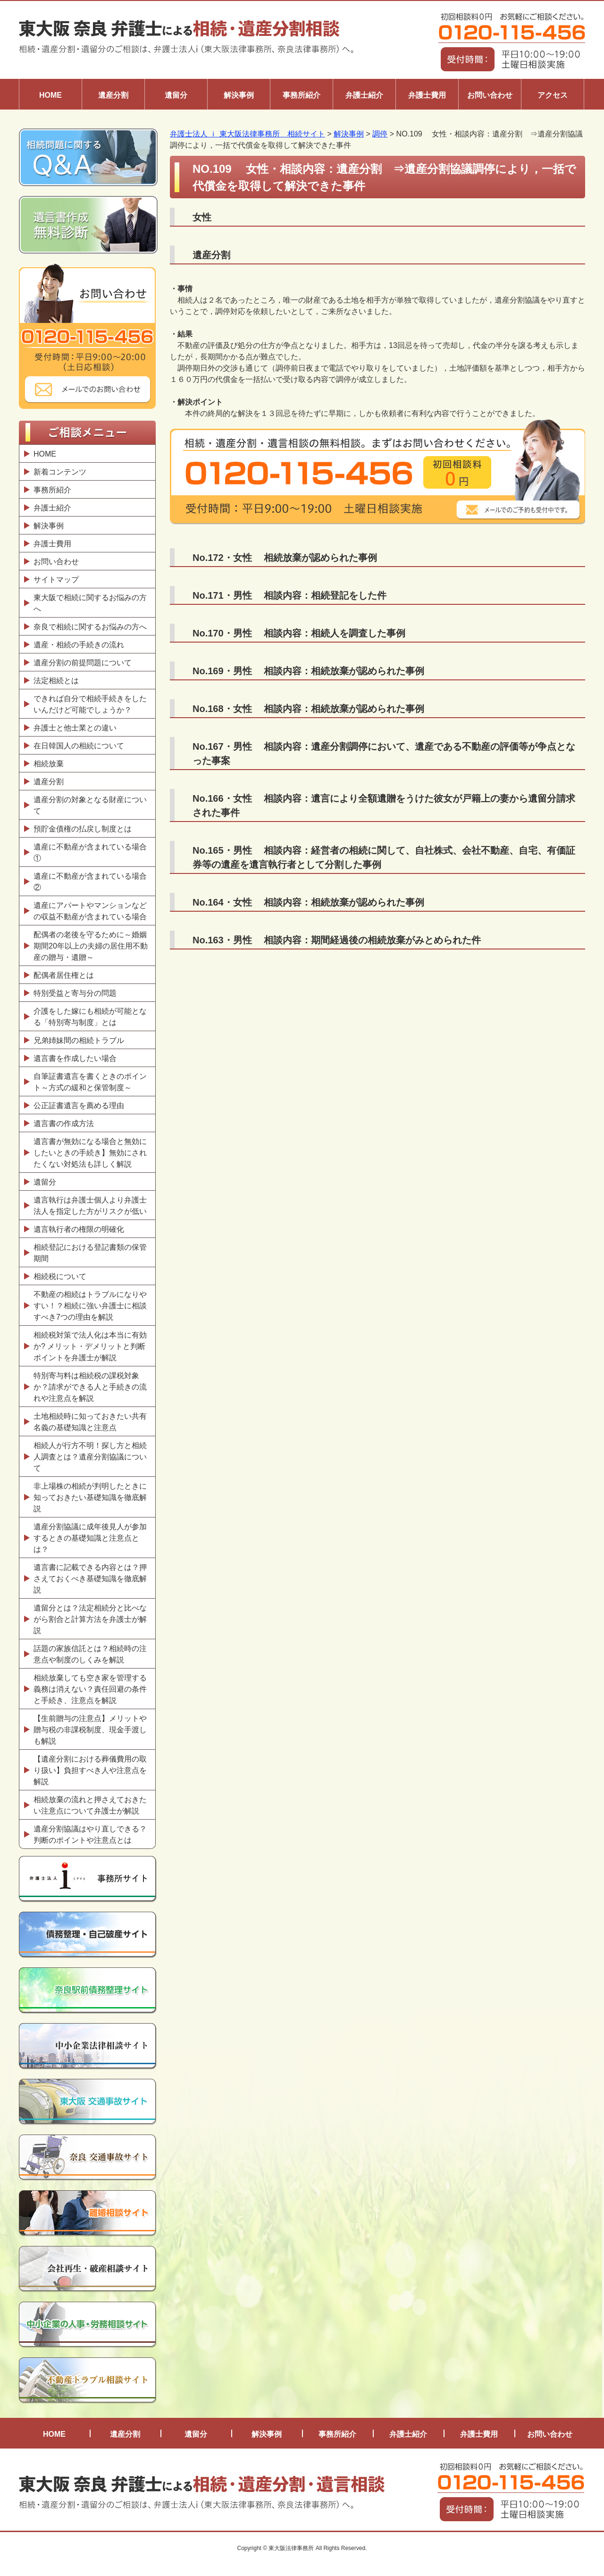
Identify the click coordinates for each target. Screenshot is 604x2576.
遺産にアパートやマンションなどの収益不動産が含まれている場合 (90, 911)
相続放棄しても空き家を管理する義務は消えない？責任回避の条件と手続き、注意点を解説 (90, 1689)
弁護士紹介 (364, 95)
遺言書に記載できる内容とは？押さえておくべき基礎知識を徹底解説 (90, 1578)
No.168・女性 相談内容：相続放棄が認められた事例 (308, 708)
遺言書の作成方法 (66, 1123)
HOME (50, 95)
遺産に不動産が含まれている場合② (90, 881)
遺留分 (176, 95)
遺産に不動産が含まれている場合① (90, 852)
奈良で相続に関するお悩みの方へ (90, 627)
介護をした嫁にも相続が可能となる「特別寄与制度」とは (90, 1016)
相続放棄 (49, 764)
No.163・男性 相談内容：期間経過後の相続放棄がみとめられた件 (337, 940)
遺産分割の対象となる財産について (90, 805)
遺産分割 (113, 95)
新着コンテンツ (60, 472)
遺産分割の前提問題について (83, 663)
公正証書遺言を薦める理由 (79, 1106)
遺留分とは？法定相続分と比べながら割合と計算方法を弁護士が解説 (90, 1619)
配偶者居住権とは (64, 975)
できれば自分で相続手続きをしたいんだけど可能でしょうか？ (90, 704)
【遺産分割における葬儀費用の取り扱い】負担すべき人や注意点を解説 (90, 1770)
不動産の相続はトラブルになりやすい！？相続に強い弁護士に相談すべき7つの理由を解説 (90, 1305)
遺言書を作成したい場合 (75, 1058)
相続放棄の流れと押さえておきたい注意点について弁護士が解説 (90, 1805)
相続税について (60, 1276)
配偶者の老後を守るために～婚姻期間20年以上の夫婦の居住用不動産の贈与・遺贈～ (91, 946)
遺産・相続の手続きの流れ (79, 645)
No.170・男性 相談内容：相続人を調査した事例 (299, 633)
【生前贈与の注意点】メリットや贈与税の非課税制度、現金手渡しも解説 (90, 1729)
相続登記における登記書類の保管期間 (90, 1253)
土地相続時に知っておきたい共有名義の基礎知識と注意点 (90, 1422)
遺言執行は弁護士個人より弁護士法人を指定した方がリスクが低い (90, 1205)
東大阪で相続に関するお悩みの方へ (90, 603)
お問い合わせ (489, 95)
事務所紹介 (301, 95)
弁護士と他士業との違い (75, 728)
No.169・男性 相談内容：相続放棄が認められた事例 (308, 671)
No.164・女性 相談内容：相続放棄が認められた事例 (308, 902)
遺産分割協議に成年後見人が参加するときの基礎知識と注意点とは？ (90, 1538)
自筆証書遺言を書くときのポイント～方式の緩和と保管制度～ (90, 1082)
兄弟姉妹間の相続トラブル (79, 1040)
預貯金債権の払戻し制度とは (83, 829)
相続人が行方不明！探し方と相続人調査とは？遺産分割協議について (90, 1456)
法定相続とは (56, 681)
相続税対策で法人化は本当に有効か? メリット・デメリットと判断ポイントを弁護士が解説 (90, 1346)
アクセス (552, 95)
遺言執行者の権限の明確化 (79, 1229)
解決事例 (239, 95)
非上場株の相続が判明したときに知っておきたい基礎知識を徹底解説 (90, 1497)
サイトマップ (56, 580)
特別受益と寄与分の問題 (75, 993)
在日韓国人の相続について (79, 746)
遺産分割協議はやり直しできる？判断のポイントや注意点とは (90, 1834)
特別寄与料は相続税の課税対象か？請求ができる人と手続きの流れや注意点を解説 (90, 1387)
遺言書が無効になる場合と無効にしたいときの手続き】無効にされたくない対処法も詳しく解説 (90, 1152)
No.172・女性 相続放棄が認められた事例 (285, 557)
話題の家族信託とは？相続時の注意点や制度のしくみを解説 (90, 1654)
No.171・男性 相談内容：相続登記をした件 (289, 595)
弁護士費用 (427, 95)
